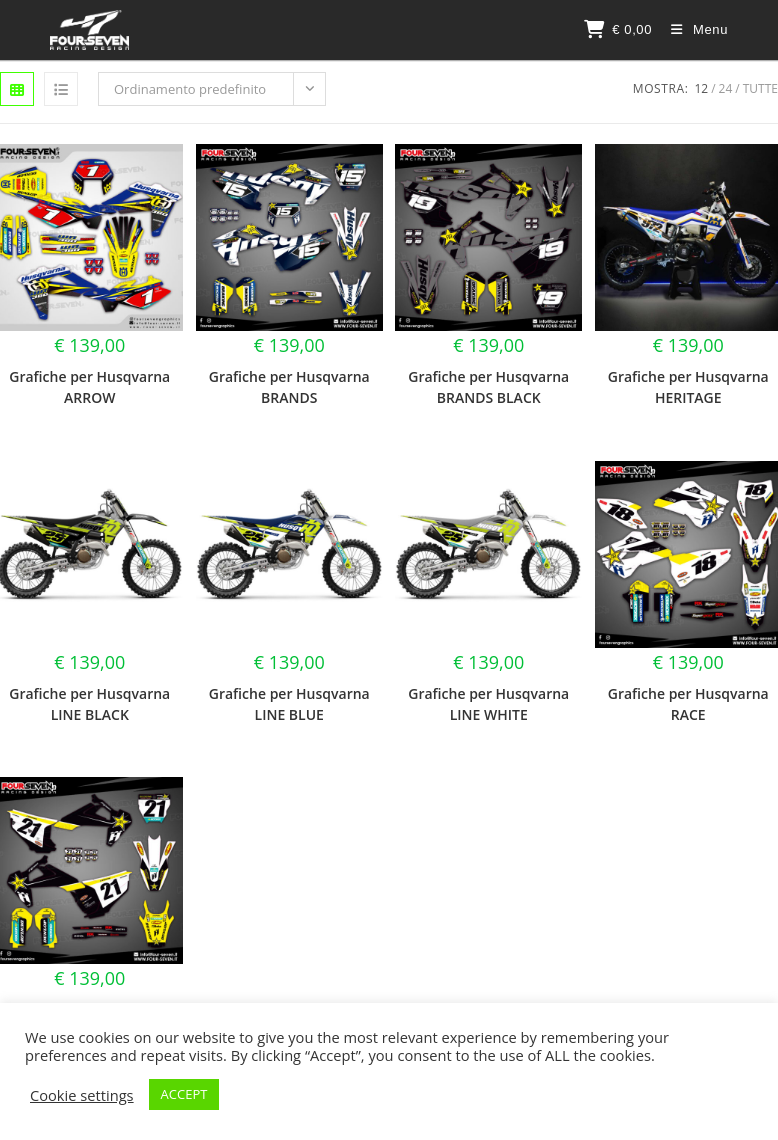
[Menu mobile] (692, 29)
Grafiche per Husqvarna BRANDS (289, 387)
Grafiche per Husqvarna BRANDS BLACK (488, 387)
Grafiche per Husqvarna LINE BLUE (289, 704)
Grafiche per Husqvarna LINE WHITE (488, 704)
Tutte (760, 88)
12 (701, 88)
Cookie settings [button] (82, 1095)
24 (726, 88)
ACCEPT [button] (184, 1094)
